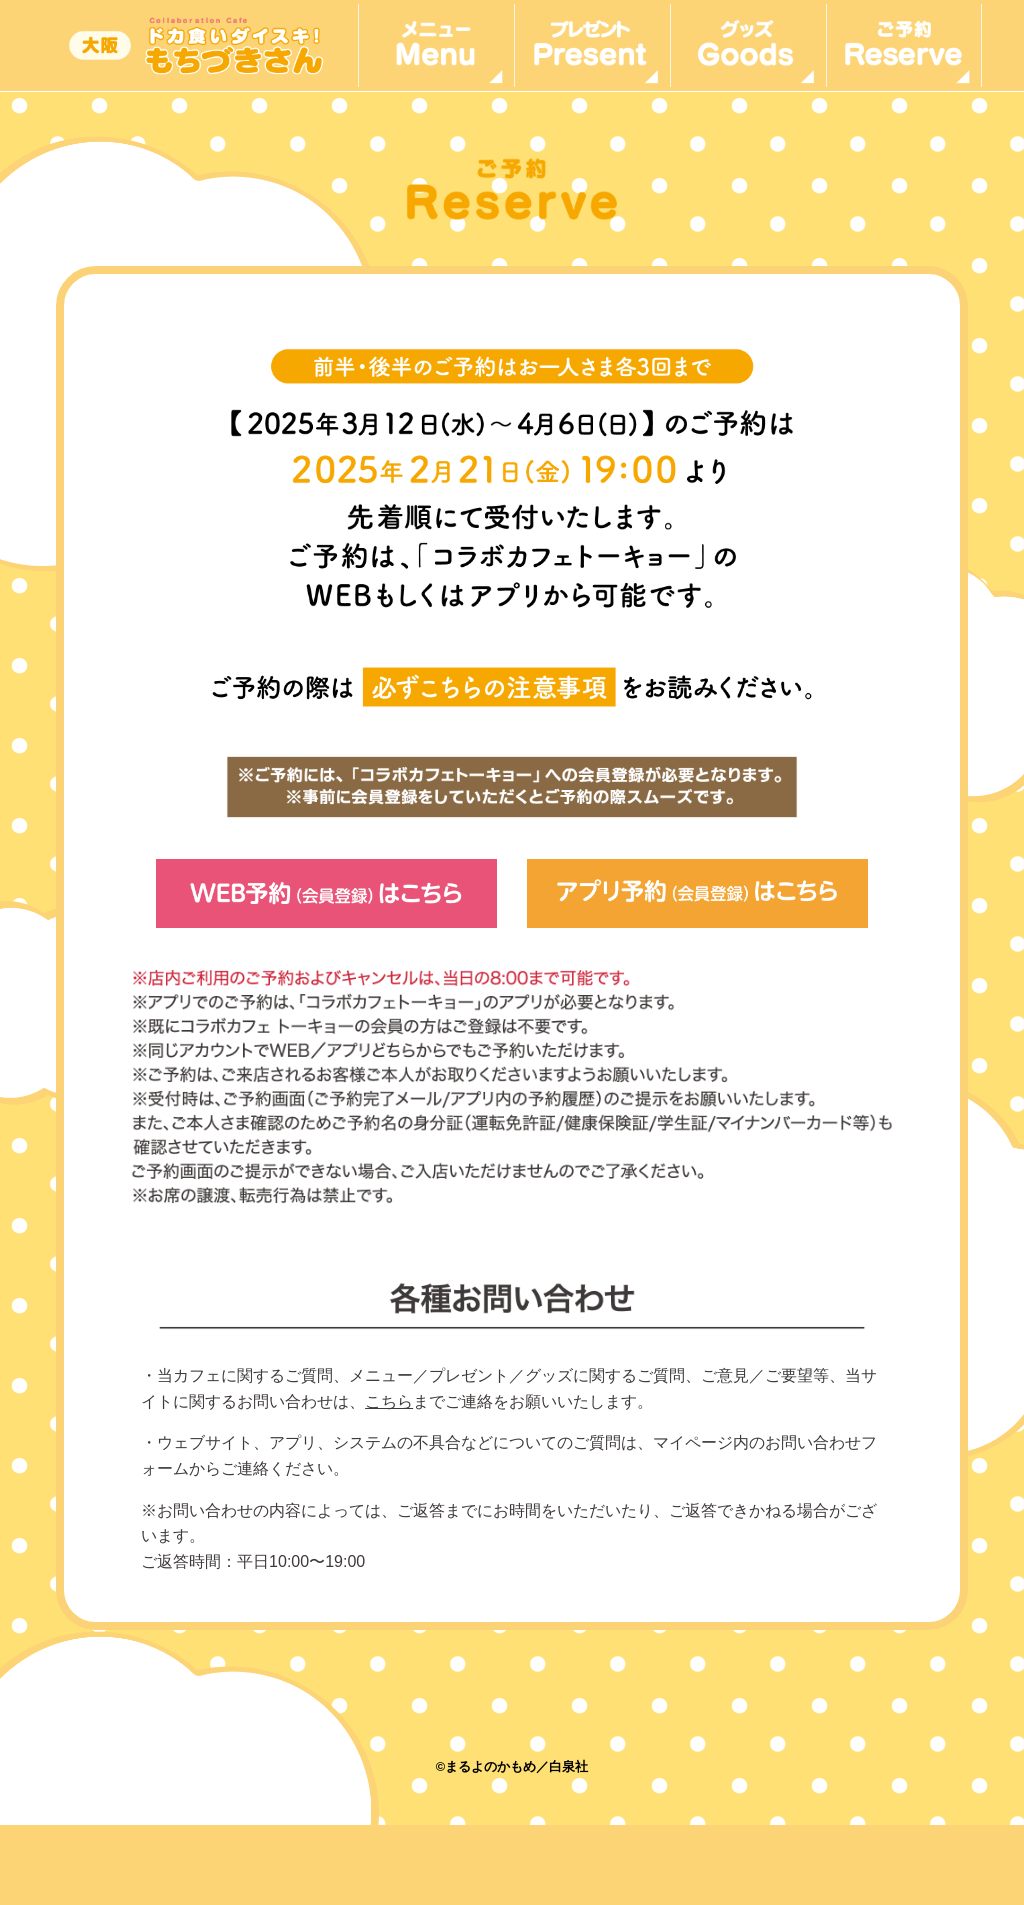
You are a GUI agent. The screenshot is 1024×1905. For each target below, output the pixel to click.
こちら (389, 1401)
